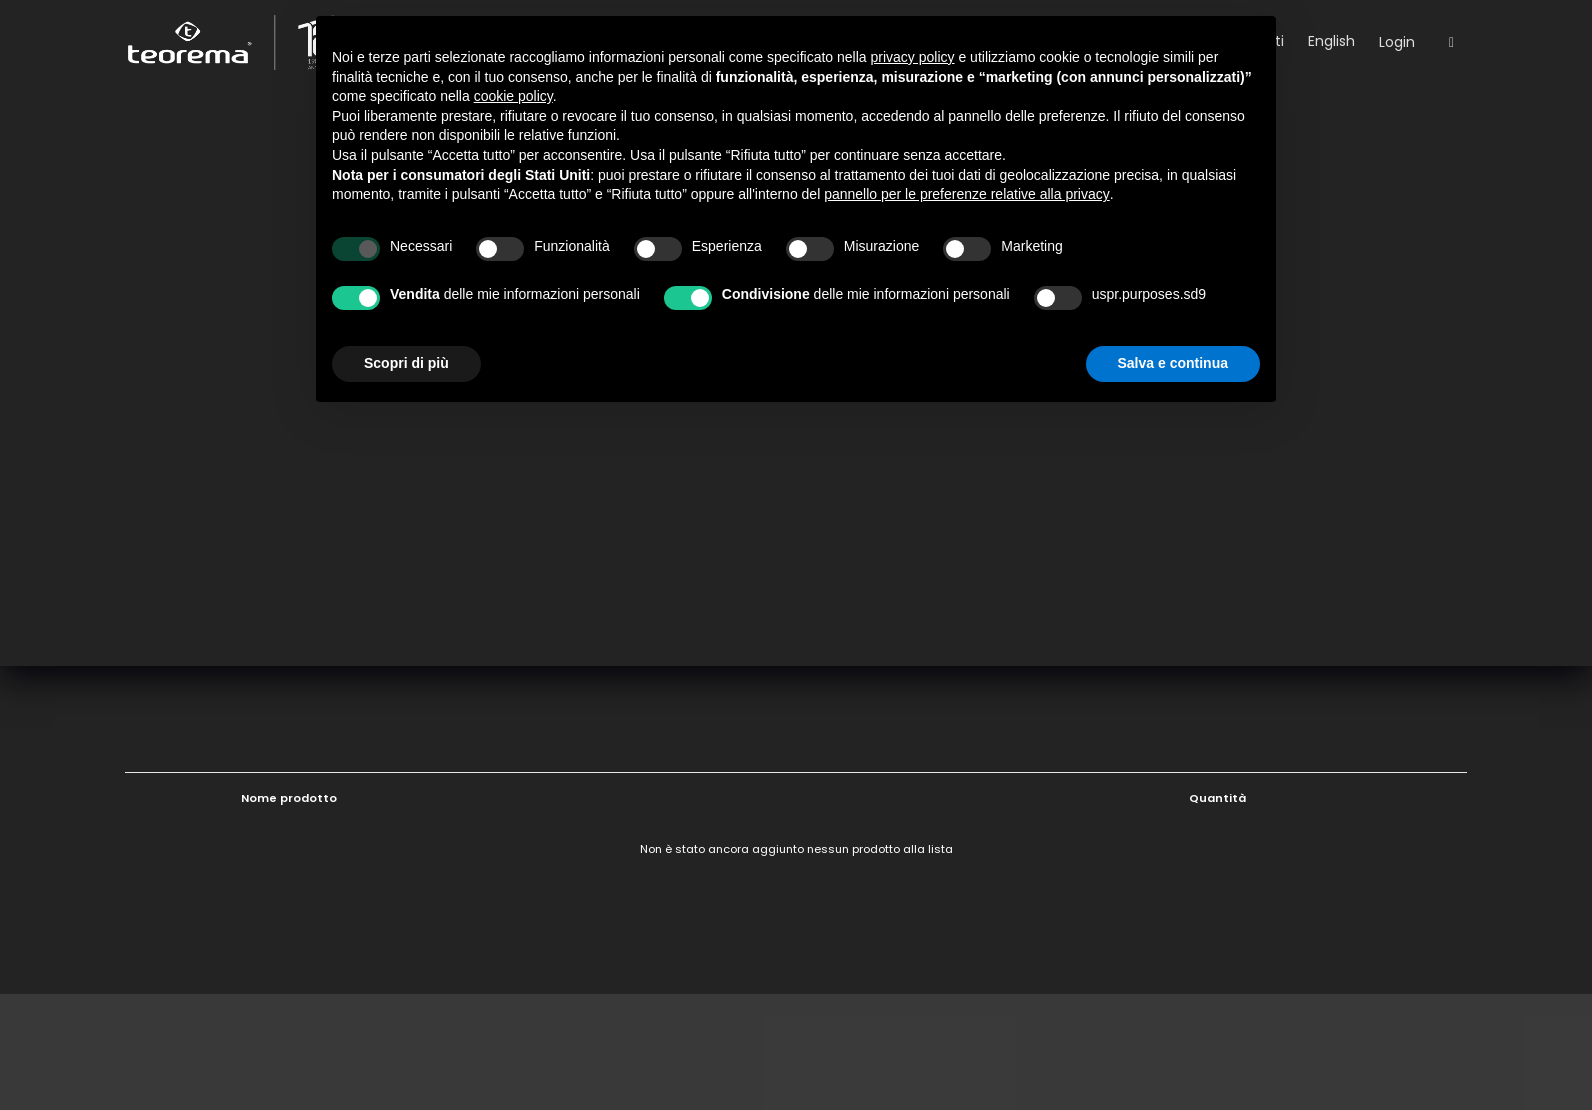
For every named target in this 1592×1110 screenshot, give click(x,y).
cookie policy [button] (513, 96)
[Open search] (1451, 43)
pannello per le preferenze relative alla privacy (967, 194)
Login (1397, 42)
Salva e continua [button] (1173, 363)
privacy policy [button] (913, 57)
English (1331, 41)
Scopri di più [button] (406, 363)
